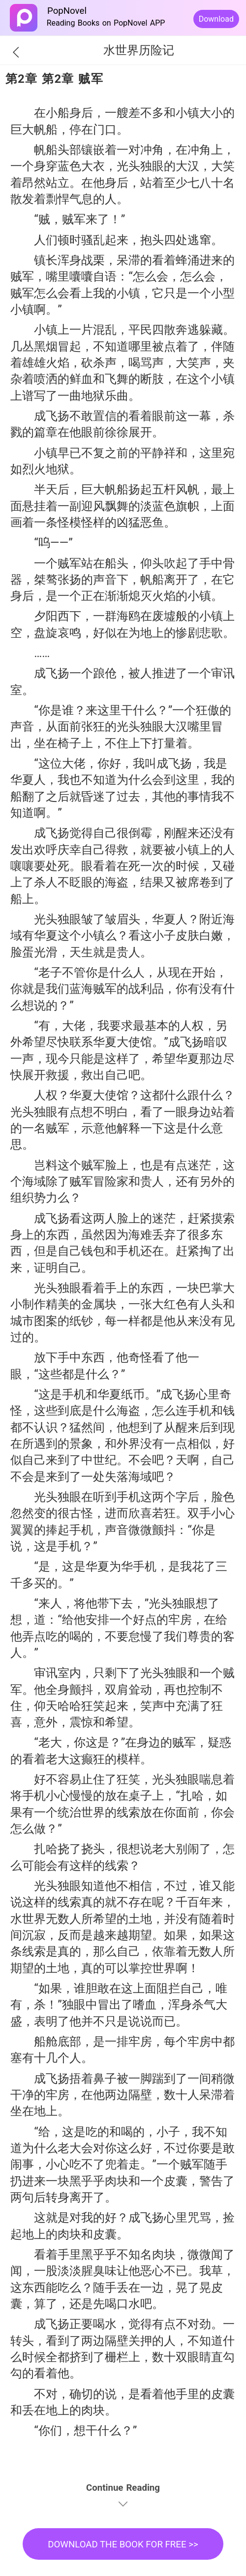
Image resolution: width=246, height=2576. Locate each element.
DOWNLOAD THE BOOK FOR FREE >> (123, 2544)
